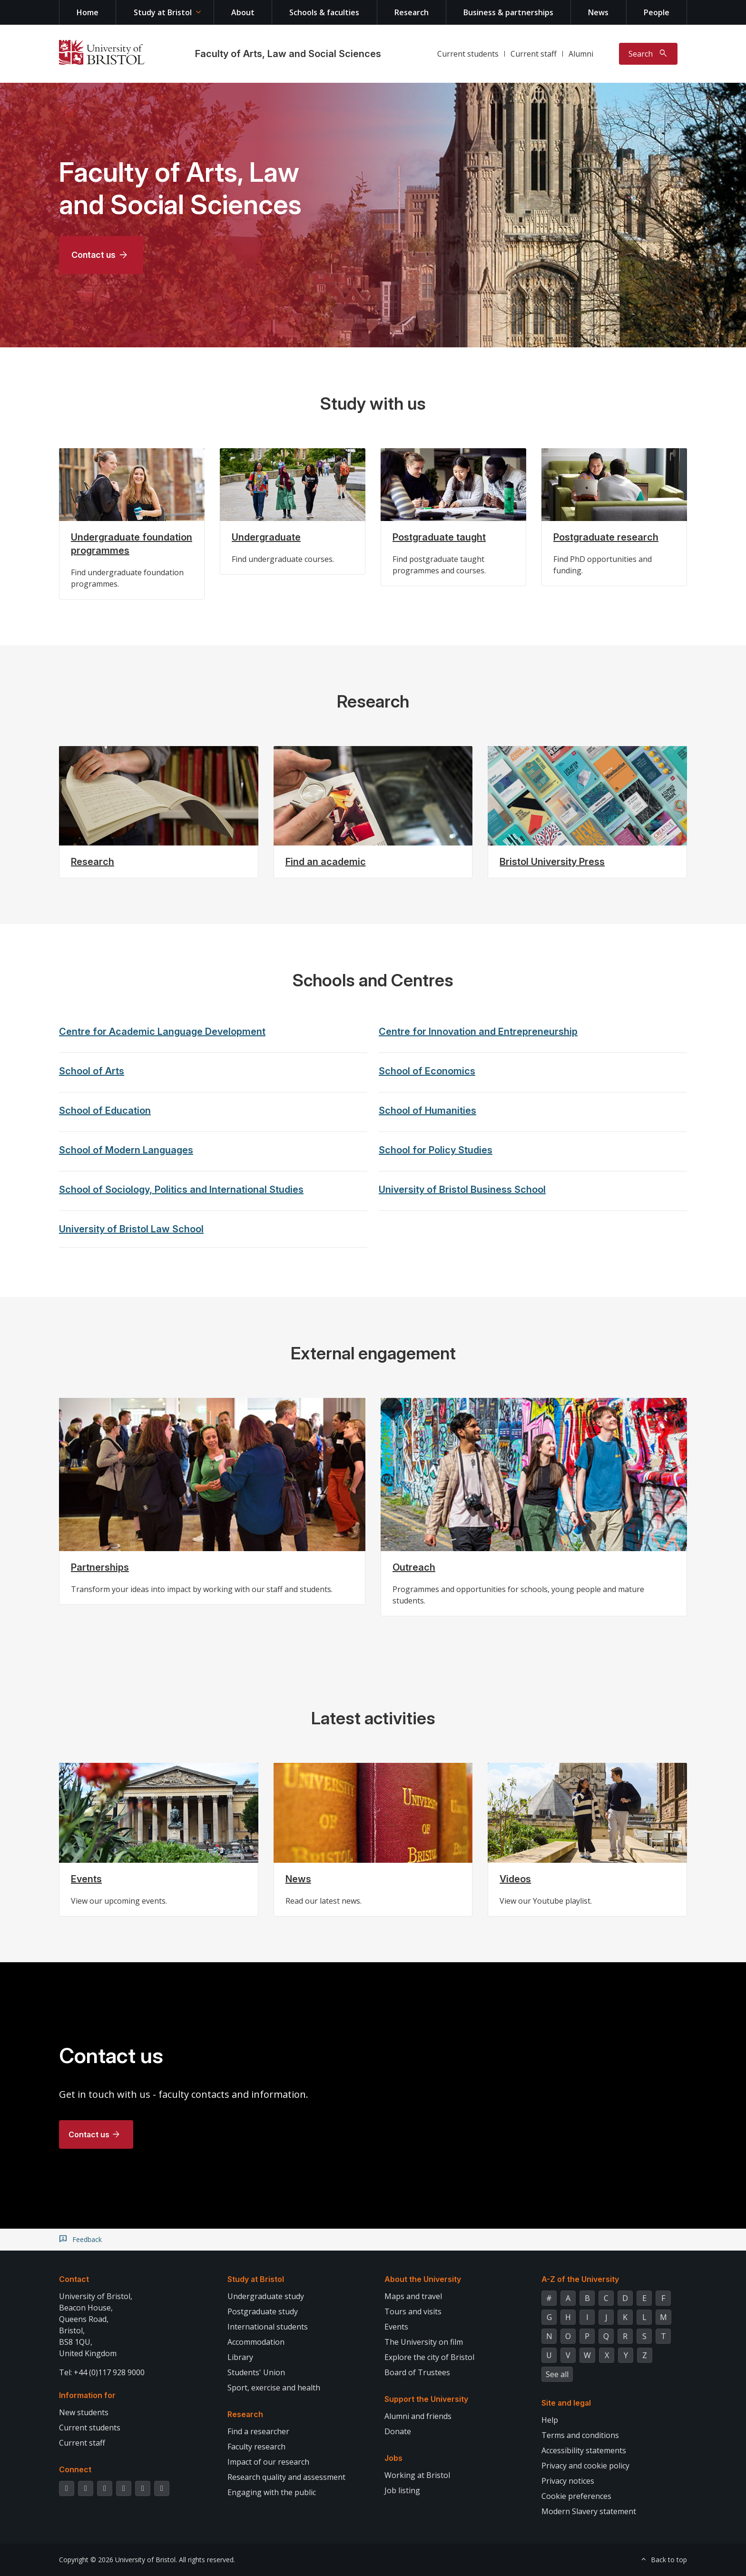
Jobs (393, 2458)
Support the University (426, 2399)
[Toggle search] (648, 54)
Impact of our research (268, 2462)
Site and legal (566, 2403)
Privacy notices (567, 2481)
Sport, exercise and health (273, 2387)
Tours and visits (413, 2311)
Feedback (87, 2239)
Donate (397, 2431)
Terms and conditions (580, 2435)
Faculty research (256, 2446)
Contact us (93, 255)
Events (396, 2326)
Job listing (402, 2490)
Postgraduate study (262, 2311)
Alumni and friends (418, 2416)
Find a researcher (258, 2431)
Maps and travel (413, 2296)
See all (557, 2374)
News (598, 12)
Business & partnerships (508, 12)
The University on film (423, 2342)
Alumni (581, 54)
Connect (75, 2469)
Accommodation (256, 2342)
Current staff (533, 54)
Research (411, 12)
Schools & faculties (324, 12)
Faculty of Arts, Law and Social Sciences (288, 53)
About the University (422, 2279)
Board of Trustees (417, 2372)
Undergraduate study (265, 2296)
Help (549, 2420)
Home (87, 12)
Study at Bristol (163, 12)
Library (240, 2357)
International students (267, 2326)
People (656, 12)
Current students (468, 54)
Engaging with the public (271, 2492)
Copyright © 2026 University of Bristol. (118, 2559)
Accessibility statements (583, 2450)
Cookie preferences (576, 2496)
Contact (74, 2279)
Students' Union (256, 2372)
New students (83, 2412)
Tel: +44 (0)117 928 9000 (102, 2372)
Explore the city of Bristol (429, 2357)
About (243, 12)
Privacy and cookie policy (585, 2465)
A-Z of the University (580, 2279)
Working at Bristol (417, 2475)
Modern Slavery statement (588, 2511)
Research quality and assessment (286, 2477)
